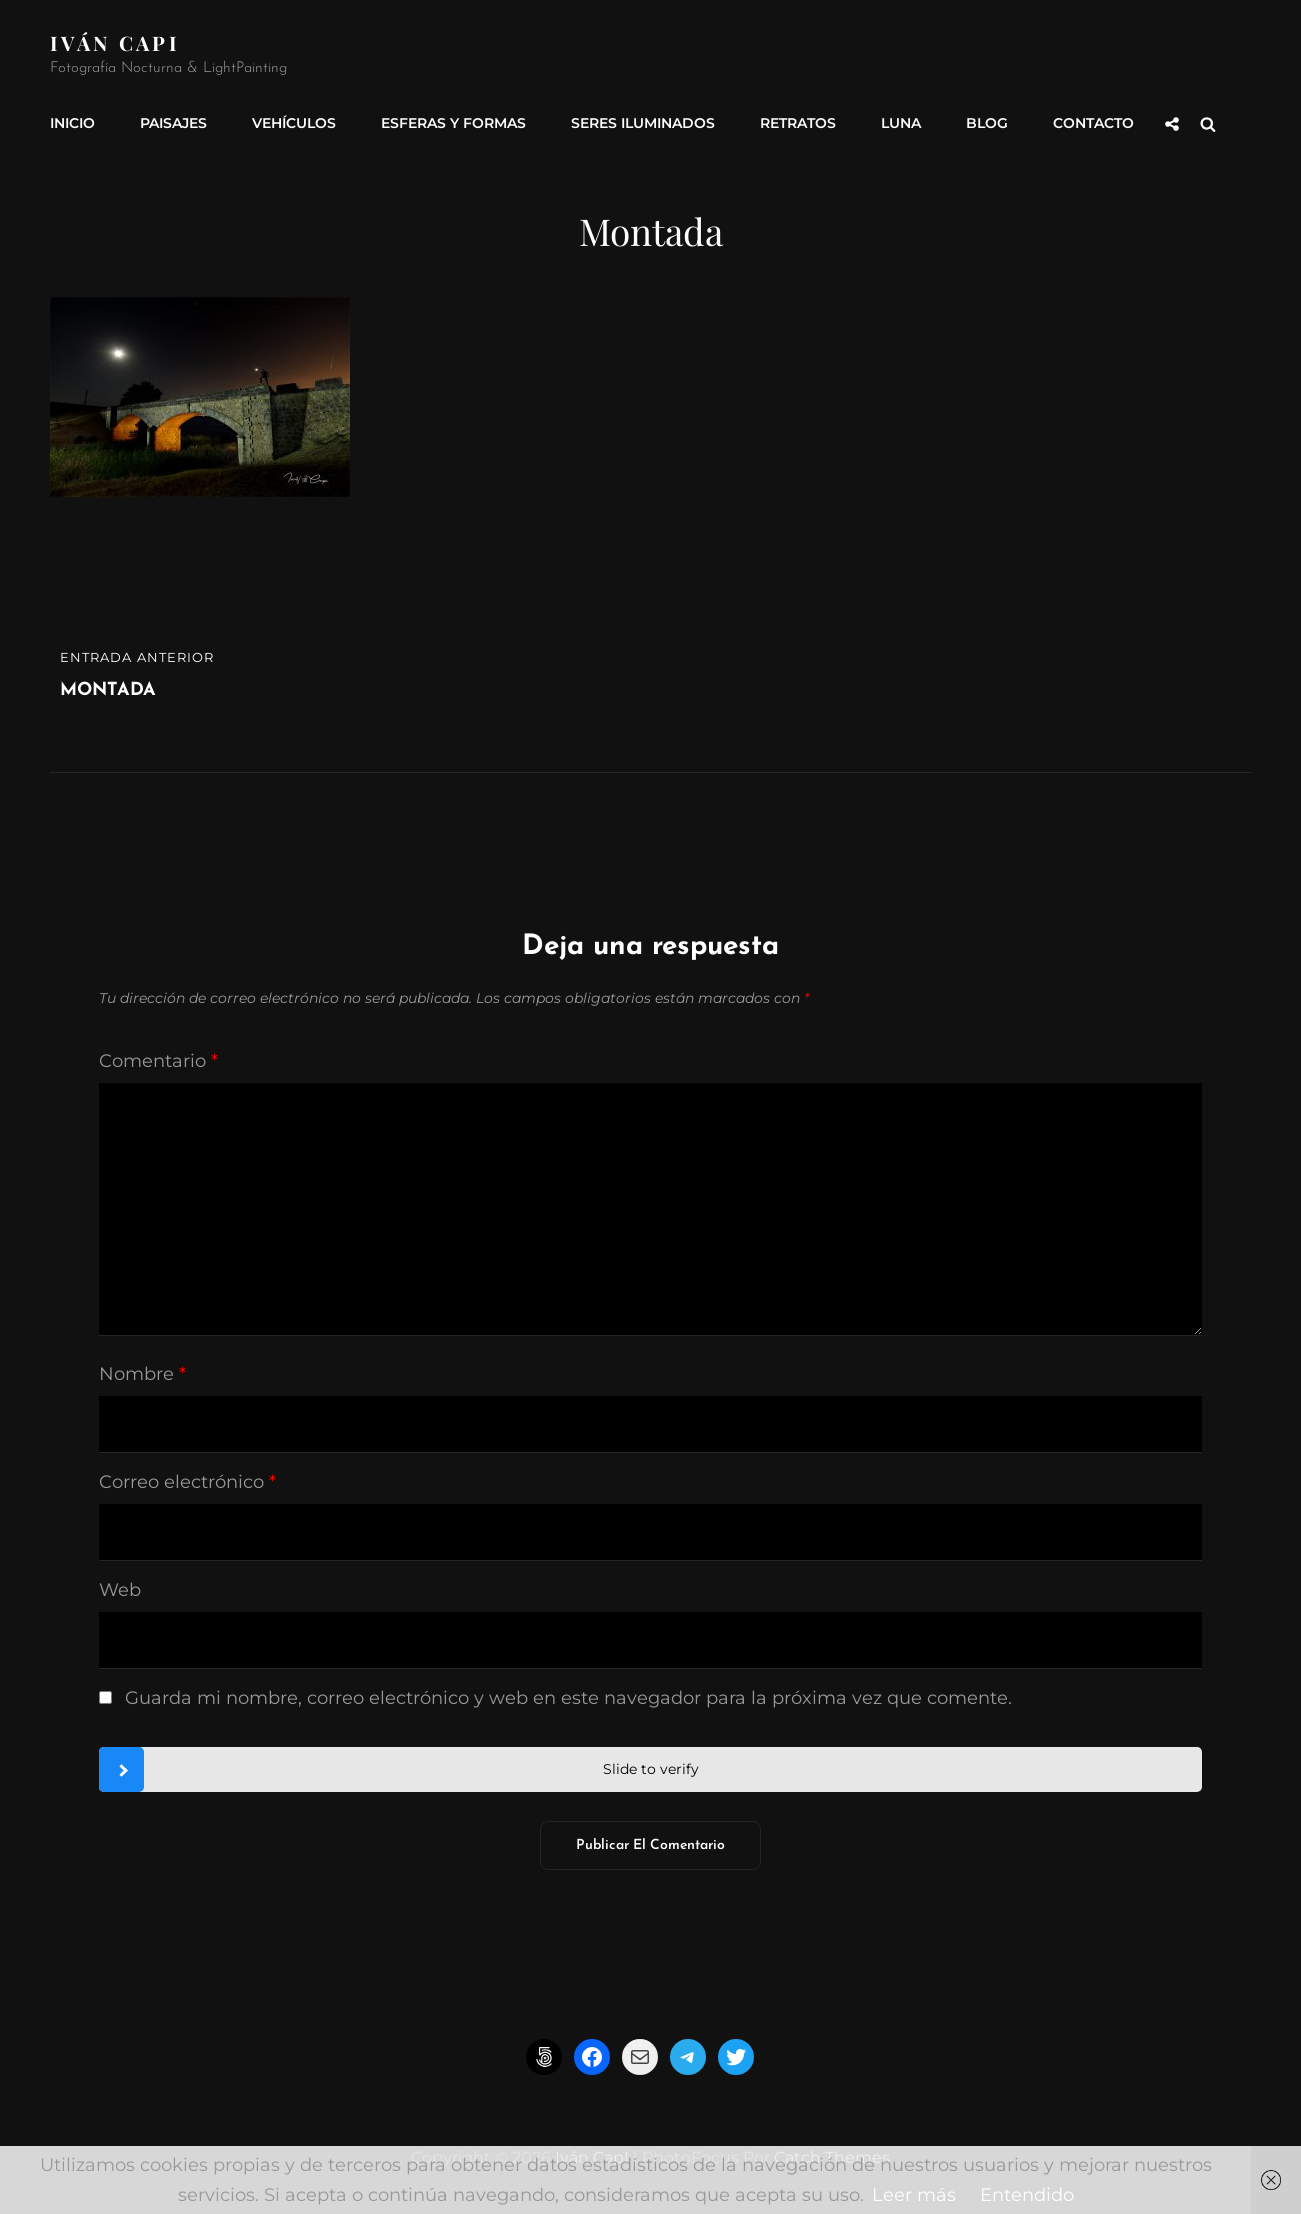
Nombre (142, 1374)
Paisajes (173, 123)
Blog (987, 123)
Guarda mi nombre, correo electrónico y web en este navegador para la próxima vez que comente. (568, 1698)
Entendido (1027, 2195)
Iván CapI (115, 42)
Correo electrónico (187, 1482)
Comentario (158, 1061)
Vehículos (294, 123)
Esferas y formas (453, 123)
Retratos (798, 123)
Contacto (1093, 123)
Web (120, 1590)
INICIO (72, 123)
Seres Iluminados (643, 123)
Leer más (914, 2195)
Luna (901, 123)
